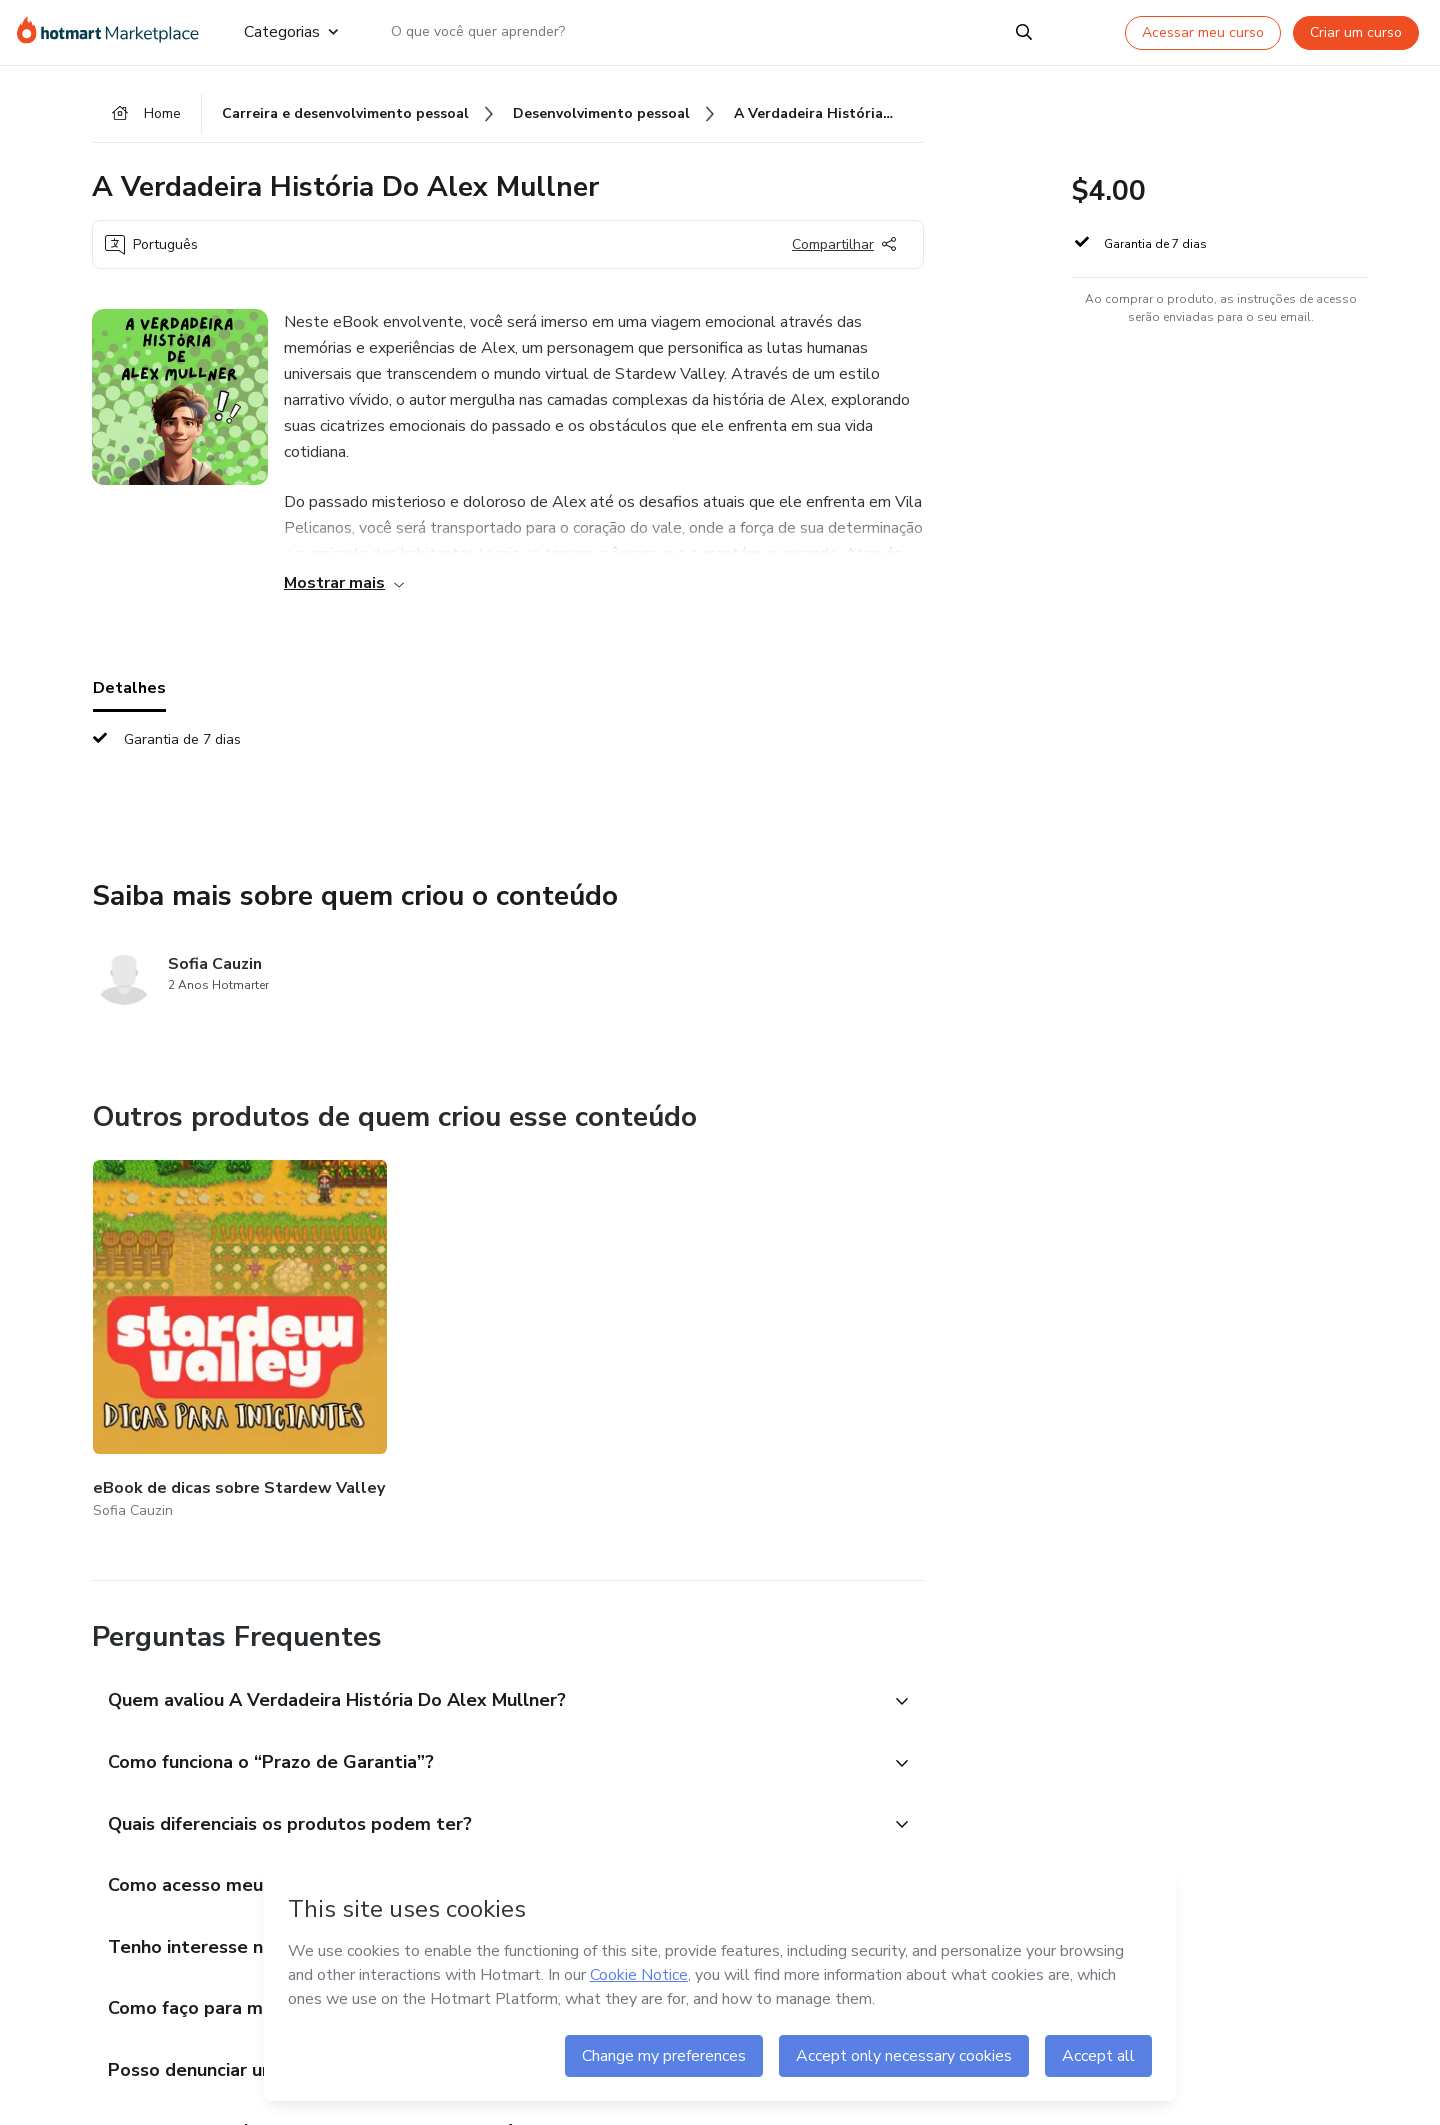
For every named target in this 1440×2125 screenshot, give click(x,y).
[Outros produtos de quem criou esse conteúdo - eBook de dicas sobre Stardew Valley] (203, 1317)
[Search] (1024, 32)
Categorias (291, 32)
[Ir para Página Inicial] (114, 32)
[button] (486, 1652)
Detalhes (129, 691)
